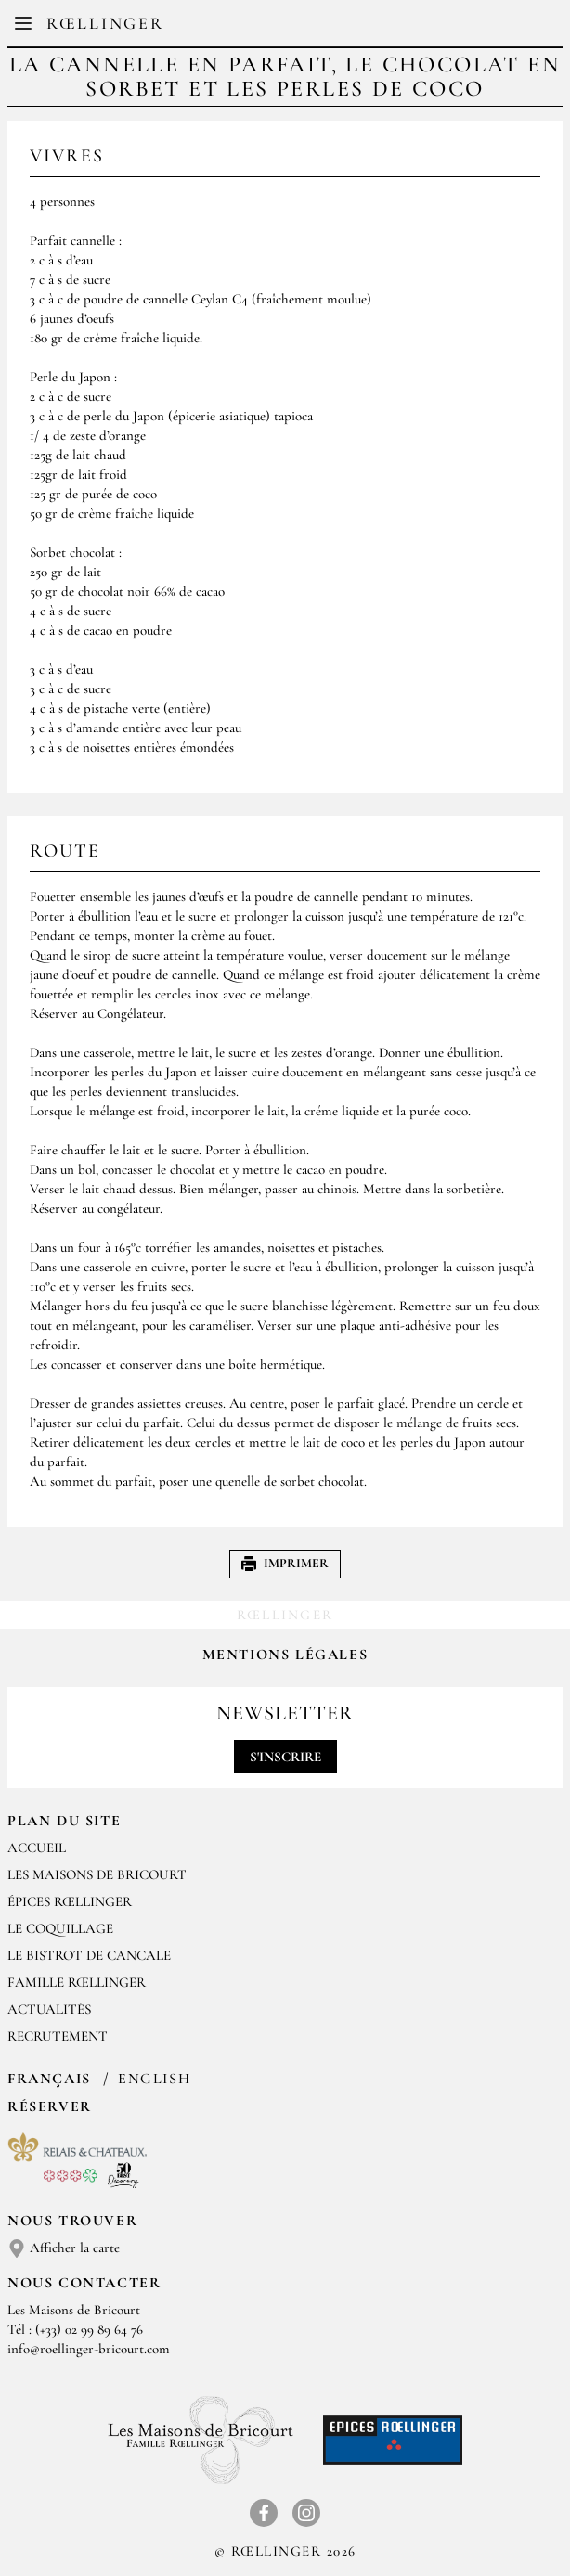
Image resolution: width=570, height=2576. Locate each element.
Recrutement (57, 2036)
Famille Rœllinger (76, 1982)
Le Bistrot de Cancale (89, 1955)
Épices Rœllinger (69, 1901)
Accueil (36, 1847)
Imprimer (285, 1563)
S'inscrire (285, 1756)
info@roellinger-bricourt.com (88, 2348)
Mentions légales (285, 1654)
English (154, 2078)
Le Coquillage (60, 1928)
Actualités (49, 2009)
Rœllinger (104, 23)
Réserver (49, 2106)
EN (299, 27)
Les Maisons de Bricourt (97, 1874)
